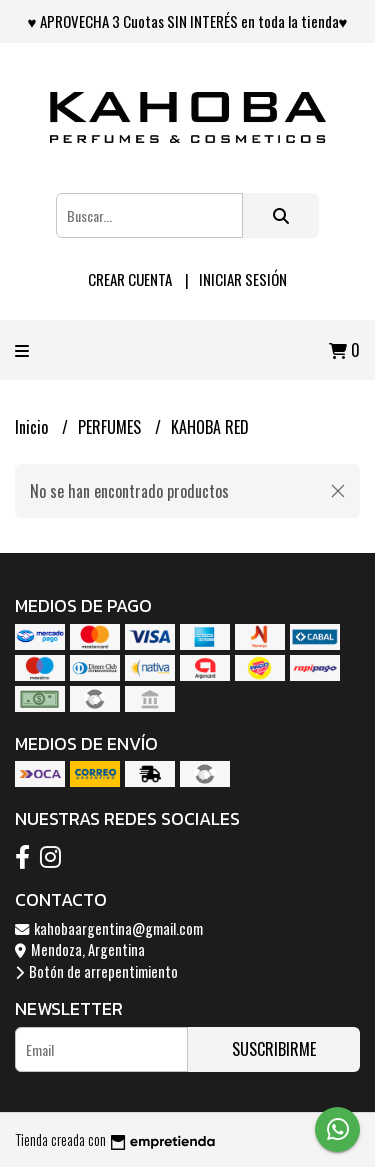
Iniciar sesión (243, 279)
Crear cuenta (130, 279)
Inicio (33, 427)
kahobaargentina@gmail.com (109, 928)
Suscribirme (274, 1049)
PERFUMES (111, 427)
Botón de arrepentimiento (96, 971)
